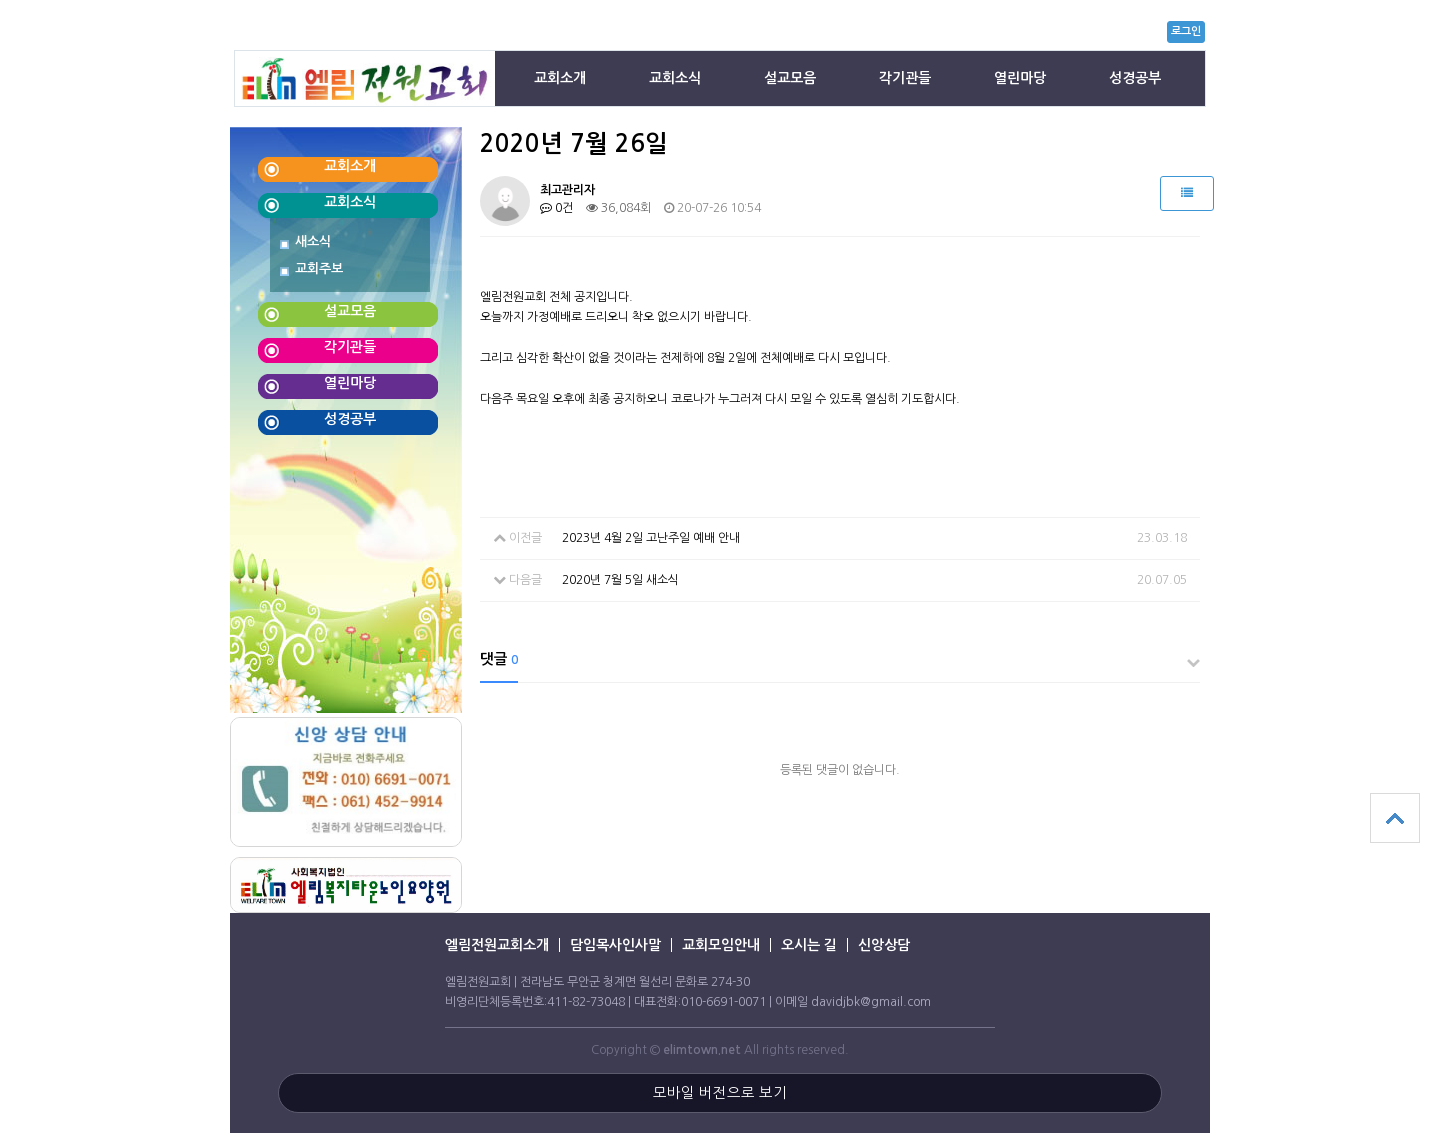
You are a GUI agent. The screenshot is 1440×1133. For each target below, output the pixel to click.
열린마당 (1020, 78)
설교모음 (790, 78)
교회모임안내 (721, 945)
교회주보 (319, 268)
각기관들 (905, 78)
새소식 (313, 241)
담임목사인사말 (615, 945)
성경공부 (1135, 78)
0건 (556, 208)
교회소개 (560, 78)
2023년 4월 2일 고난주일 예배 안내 (651, 538)
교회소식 (675, 78)
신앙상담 (884, 945)
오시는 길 (809, 945)
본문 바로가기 (0, 50)
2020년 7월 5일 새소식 (620, 580)
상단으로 (1395, 818)
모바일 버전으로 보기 (720, 1093)
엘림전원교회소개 (497, 945)
